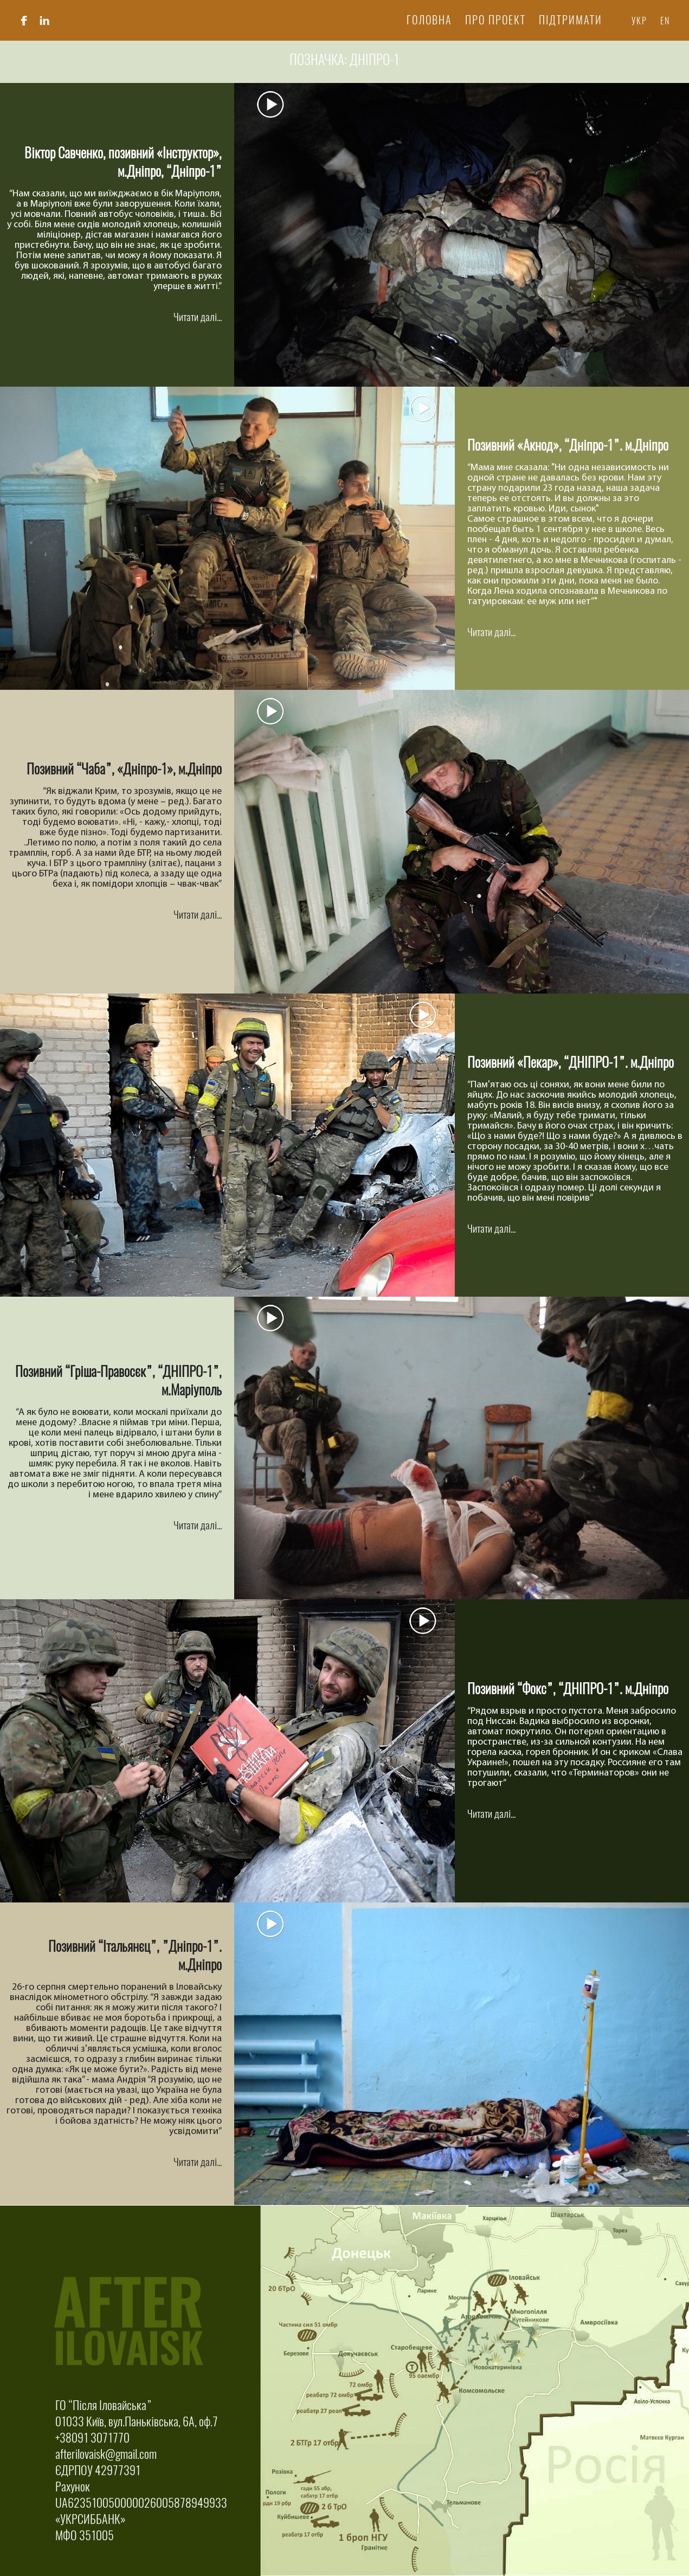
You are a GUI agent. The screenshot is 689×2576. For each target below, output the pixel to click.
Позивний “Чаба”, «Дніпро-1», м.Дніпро (124, 769)
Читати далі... (197, 317)
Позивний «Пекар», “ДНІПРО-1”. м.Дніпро (570, 1062)
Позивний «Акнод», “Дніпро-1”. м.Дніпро (567, 445)
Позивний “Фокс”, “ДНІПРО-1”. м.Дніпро (567, 1689)
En (665, 21)
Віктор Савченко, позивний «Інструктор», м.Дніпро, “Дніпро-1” (123, 162)
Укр (639, 21)
